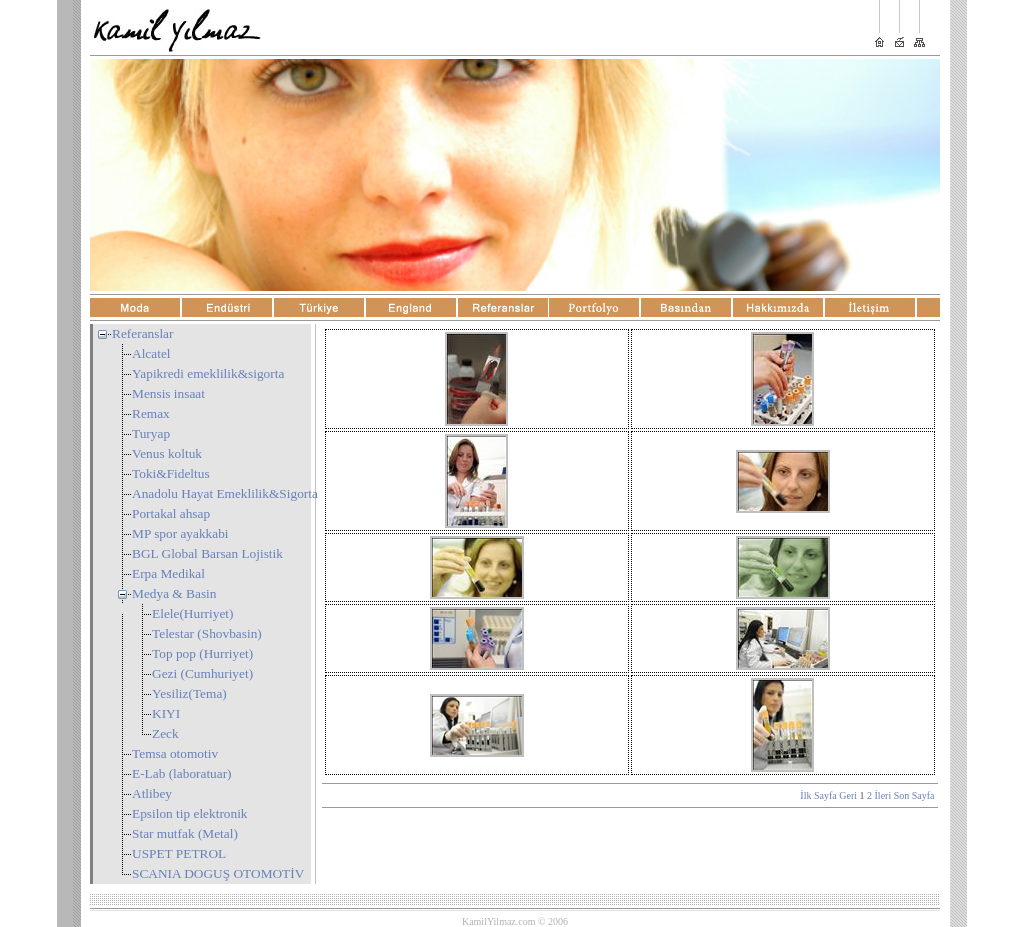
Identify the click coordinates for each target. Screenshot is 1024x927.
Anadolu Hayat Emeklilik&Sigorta (225, 493)
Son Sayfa (914, 795)
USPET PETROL (179, 853)
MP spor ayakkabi (180, 533)
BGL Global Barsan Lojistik (207, 553)
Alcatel (151, 353)
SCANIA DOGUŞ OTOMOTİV (218, 873)
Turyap (151, 433)
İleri (883, 795)
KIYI (166, 713)
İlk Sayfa (818, 795)
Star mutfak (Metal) (185, 833)
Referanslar (142, 333)
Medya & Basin (174, 593)
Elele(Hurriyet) (192, 613)
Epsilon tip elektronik (190, 813)
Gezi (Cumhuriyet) (202, 673)
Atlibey (152, 793)
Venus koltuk (167, 453)
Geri (848, 795)
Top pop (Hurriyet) (202, 653)
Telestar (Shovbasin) (207, 633)
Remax (151, 413)
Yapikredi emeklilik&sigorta (208, 373)
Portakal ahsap (171, 513)
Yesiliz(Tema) (189, 693)
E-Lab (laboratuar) (182, 773)
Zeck (165, 733)
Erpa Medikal (168, 573)
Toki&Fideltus (171, 473)
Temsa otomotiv (175, 753)
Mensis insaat (168, 393)
